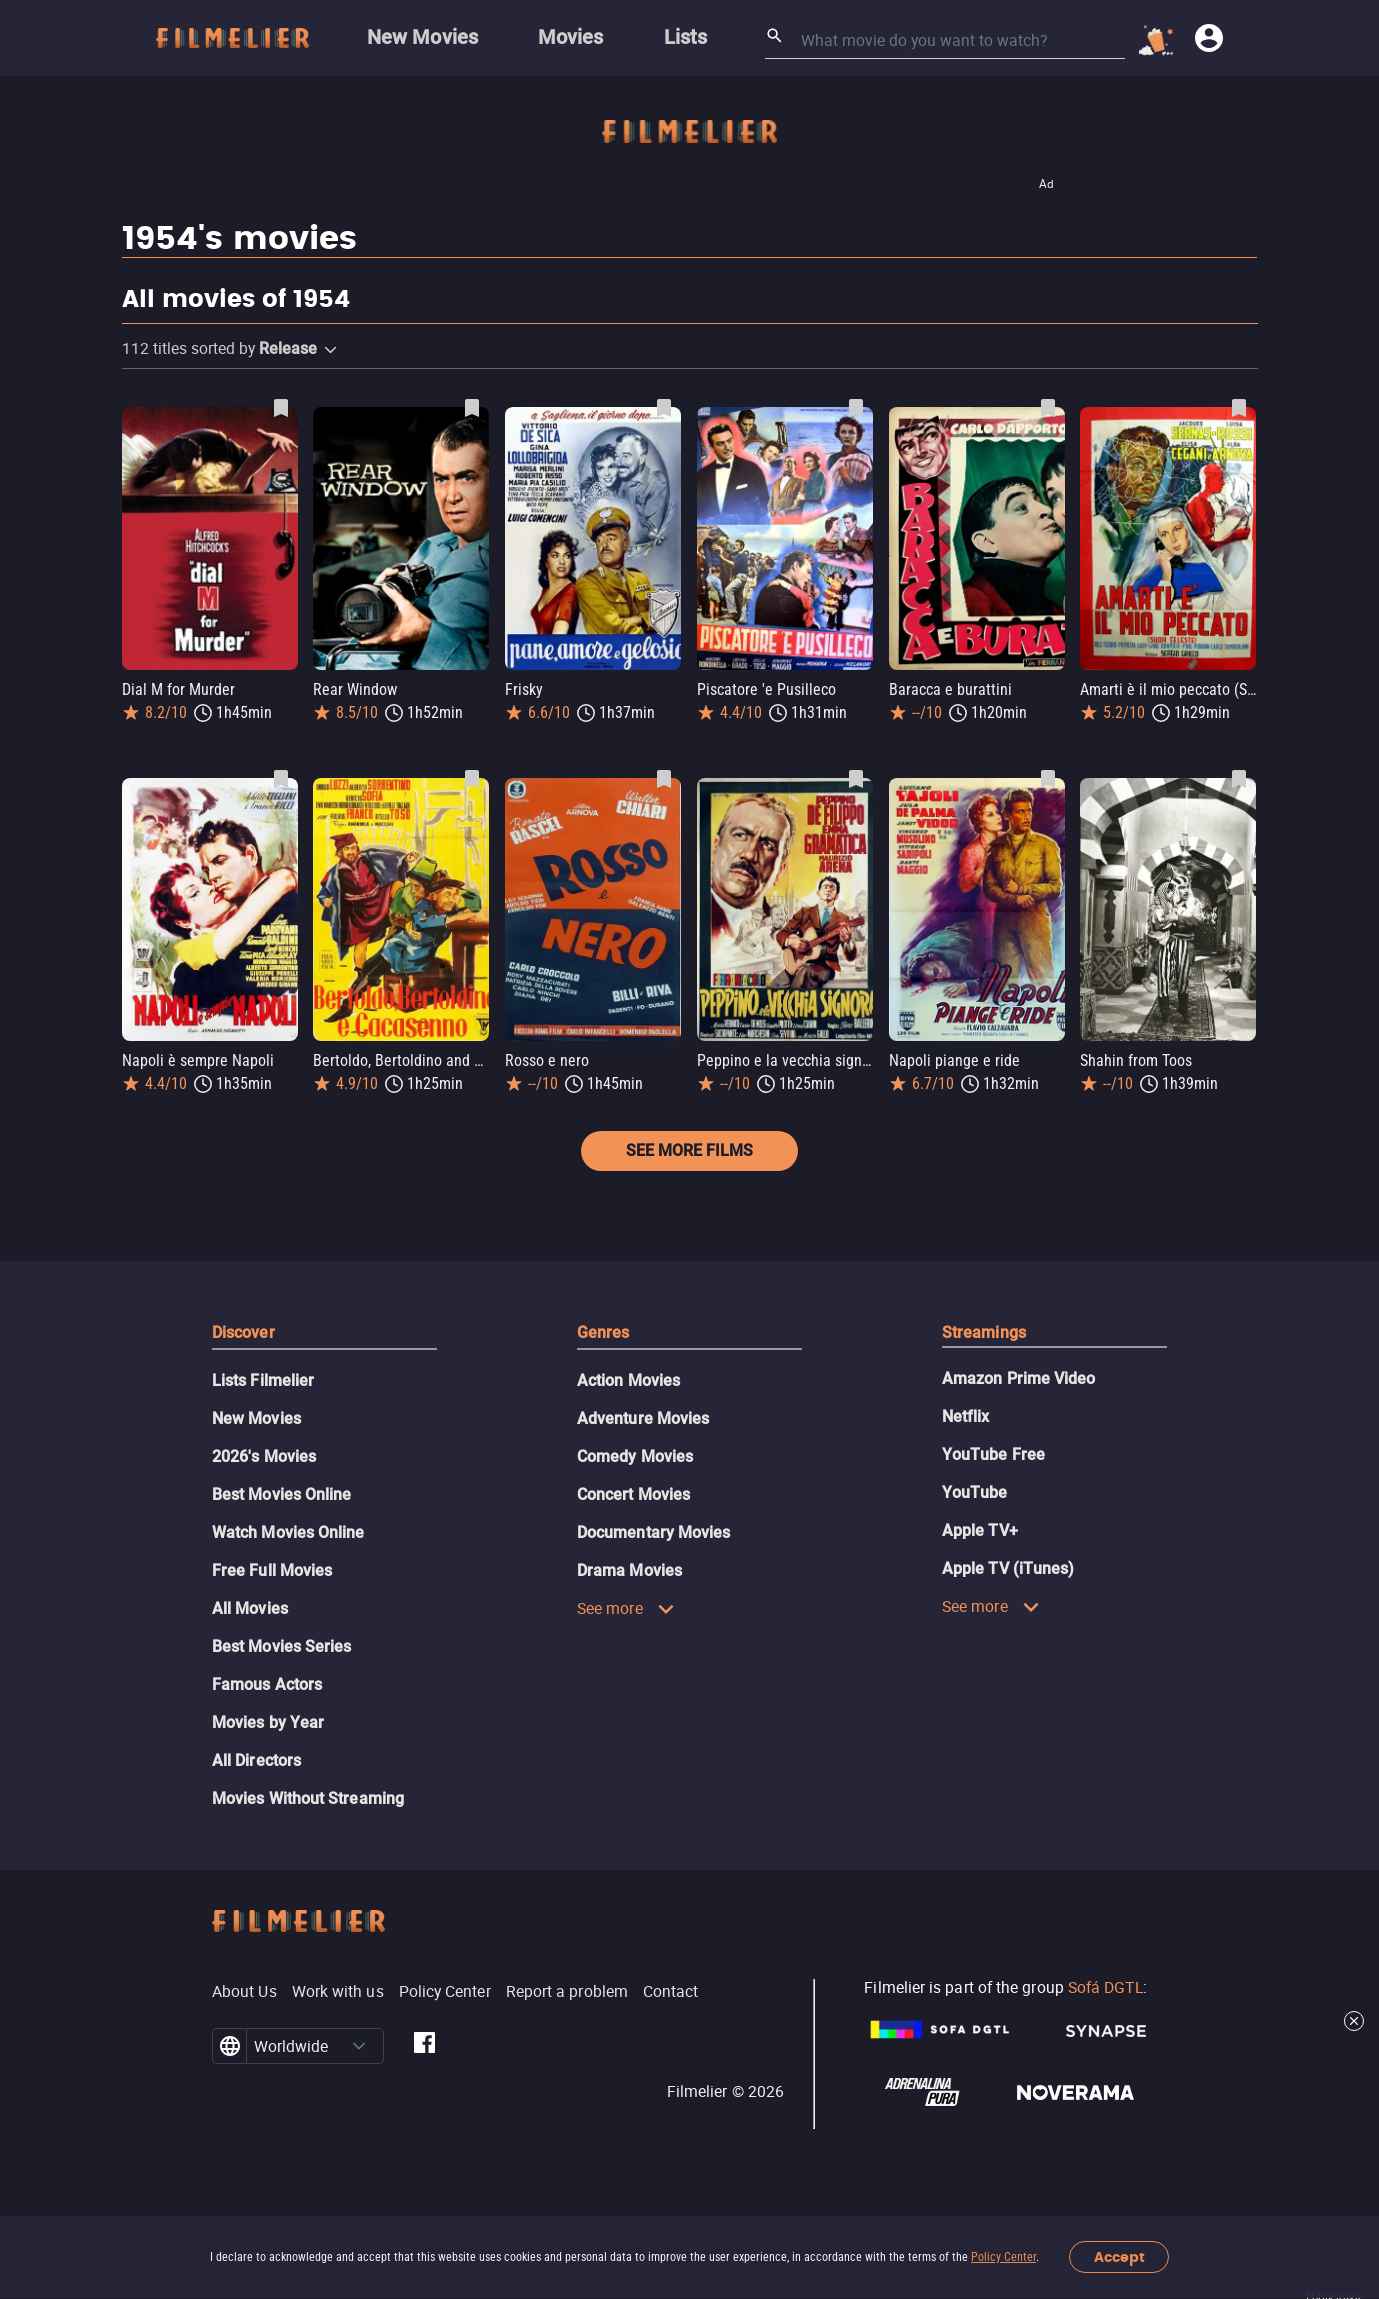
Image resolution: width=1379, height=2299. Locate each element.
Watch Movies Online (288, 1532)
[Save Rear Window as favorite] (472, 408)
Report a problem (567, 1991)
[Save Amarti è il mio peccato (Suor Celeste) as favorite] (1239, 408)
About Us (244, 1991)
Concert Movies (633, 1494)
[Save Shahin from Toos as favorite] (1239, 779)
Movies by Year (268, 1722)
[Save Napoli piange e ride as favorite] (1048, 779)
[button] (330, 350)
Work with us (338, 1991)
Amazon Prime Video (1018, 1378)
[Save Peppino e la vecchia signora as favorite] (856, 779)
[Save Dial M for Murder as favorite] (281, 408)
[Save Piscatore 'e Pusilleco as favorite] (856, 408)
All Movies (250, 1608)
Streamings (984, 1332)
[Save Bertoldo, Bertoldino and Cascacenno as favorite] (472, 779)
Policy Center (1003, 2257)
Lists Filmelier (263, 1380)
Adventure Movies (643, 1418)
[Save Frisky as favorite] (664, 408)
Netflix (966, 1416)
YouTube (975, 1492)
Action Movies (628, 1380)
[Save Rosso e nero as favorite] (664, 779)
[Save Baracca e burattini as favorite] (1048, 408)
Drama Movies (629, 1570)
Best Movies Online (281, 1494)
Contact (671, 1991)
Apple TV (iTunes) (1008, 1568)
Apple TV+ (980, 1530)
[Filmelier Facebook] (424, 2046)
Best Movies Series (281, 1646)
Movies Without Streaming (308, 1798)
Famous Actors (267, 1684)
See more (626, 1608)
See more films (689, 1150)
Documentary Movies (653, 1532)
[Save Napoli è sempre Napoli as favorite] (281, 779)
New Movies (256, 1418)
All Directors (256, 1760)
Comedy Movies (635, 1456)
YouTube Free (993, 1454)
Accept (1119, 2257)
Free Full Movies (272, 1570)
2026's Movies (264, 1456)
